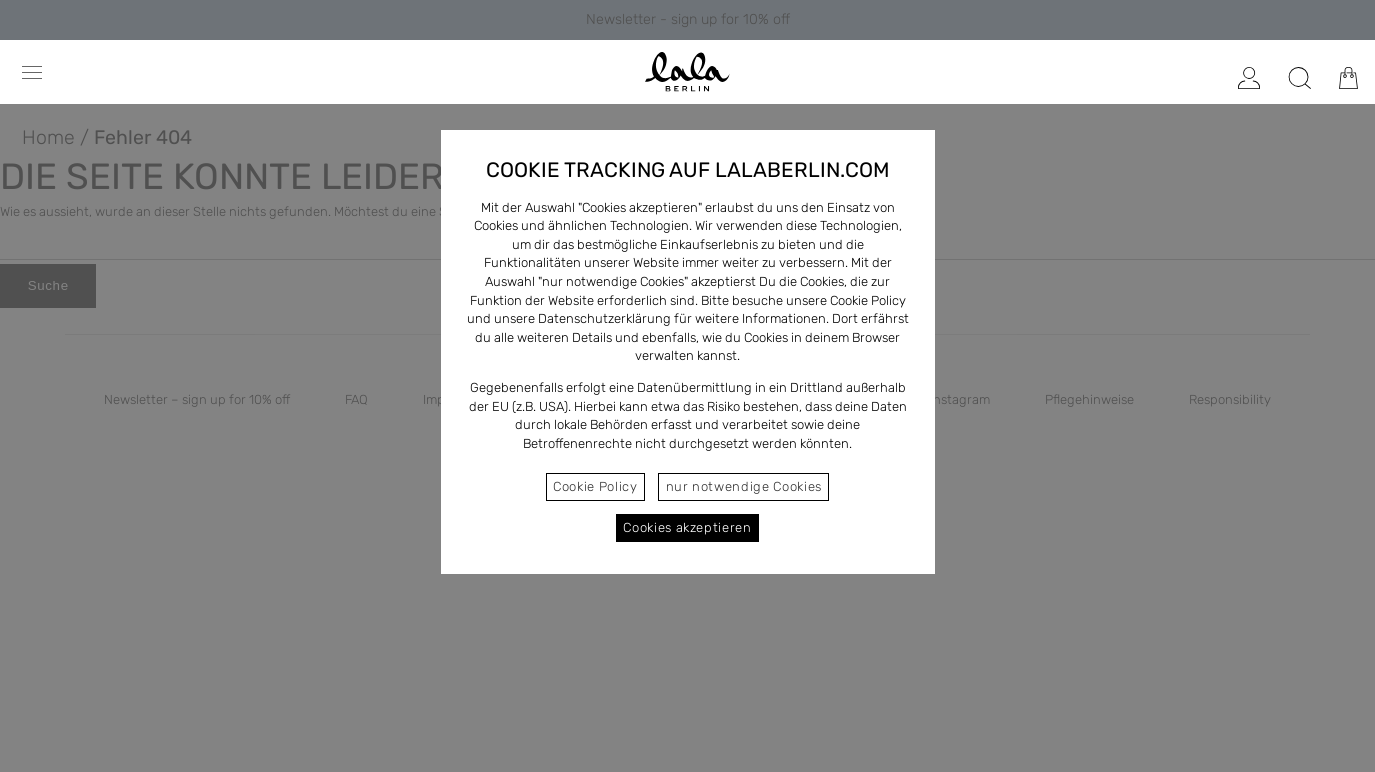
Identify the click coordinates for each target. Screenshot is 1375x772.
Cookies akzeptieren (687, 527)
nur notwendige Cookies (744, 486)
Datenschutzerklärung (604, 318)
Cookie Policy (595, 486)
